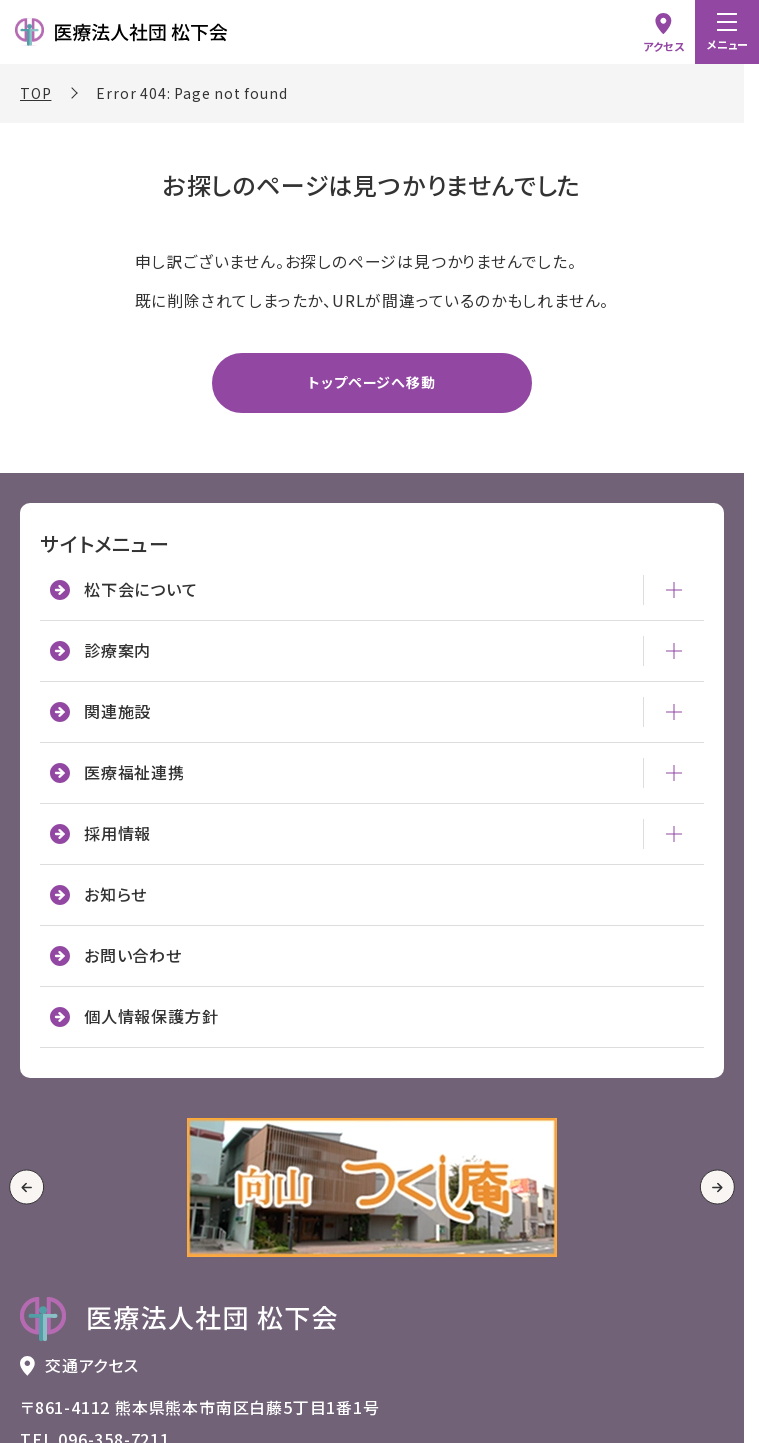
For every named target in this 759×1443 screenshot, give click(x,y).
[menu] (727, 32)
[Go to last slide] (26, 1187)
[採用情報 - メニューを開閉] (674, 834)
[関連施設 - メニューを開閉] (674, 712)
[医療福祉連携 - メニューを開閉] (674, 773)
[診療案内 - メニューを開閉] (674, 651)
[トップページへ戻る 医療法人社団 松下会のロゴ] (179, 1319)
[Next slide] (717, 1187)
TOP (35, 93)
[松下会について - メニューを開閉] (674, 590)
